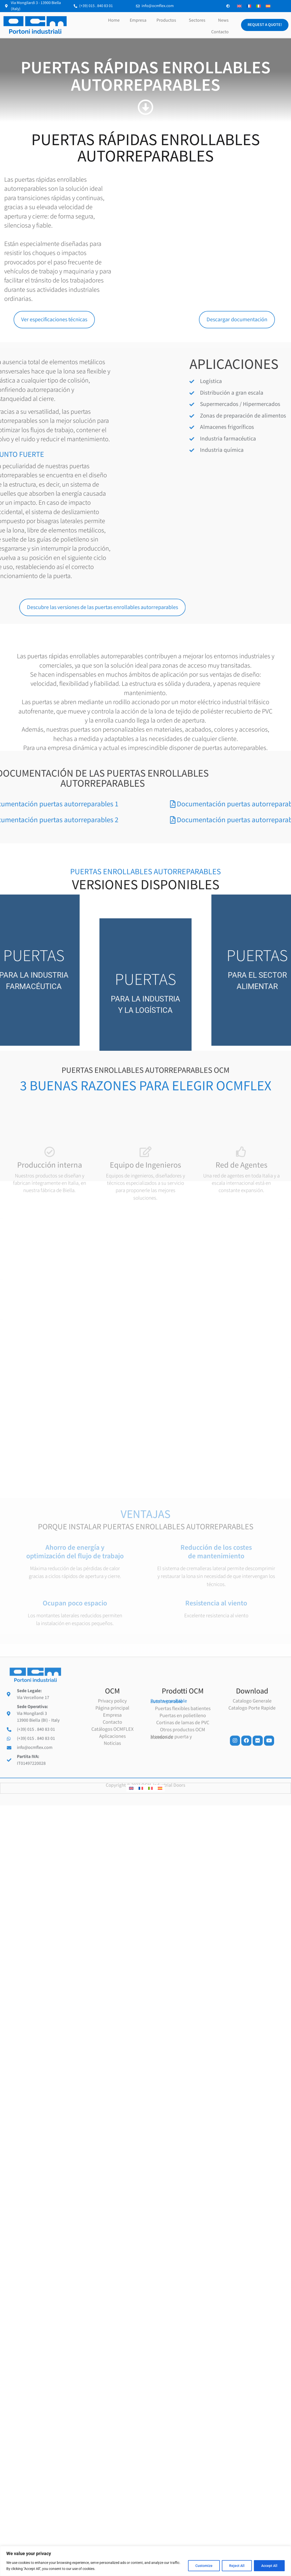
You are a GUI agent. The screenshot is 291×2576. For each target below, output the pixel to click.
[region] (145, 2561)
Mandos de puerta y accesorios (171, 1857)
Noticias (112, 1863)
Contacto (220, 32)
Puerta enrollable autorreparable (168, 1821)
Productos (167, 20)
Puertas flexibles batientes (182, 1828)
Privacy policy (112, 1821)
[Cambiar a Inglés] (239, 6)
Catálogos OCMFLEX (112, 1849)
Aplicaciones (112, 1856)
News (223, 20)
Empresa (138, 20)
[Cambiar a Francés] (249, 6)
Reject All (237, 2566)
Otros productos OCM (182, 1850)
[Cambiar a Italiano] (258, 6)
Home (114, 20)
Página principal (112, 1828)
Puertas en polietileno (183, 1835)
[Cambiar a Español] (268, 6)
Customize (204, 2566)
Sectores (198, 20)
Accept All (269, 2566)
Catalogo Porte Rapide (252, 1828)
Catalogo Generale (252, 1821)
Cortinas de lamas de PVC (182, 1842)
